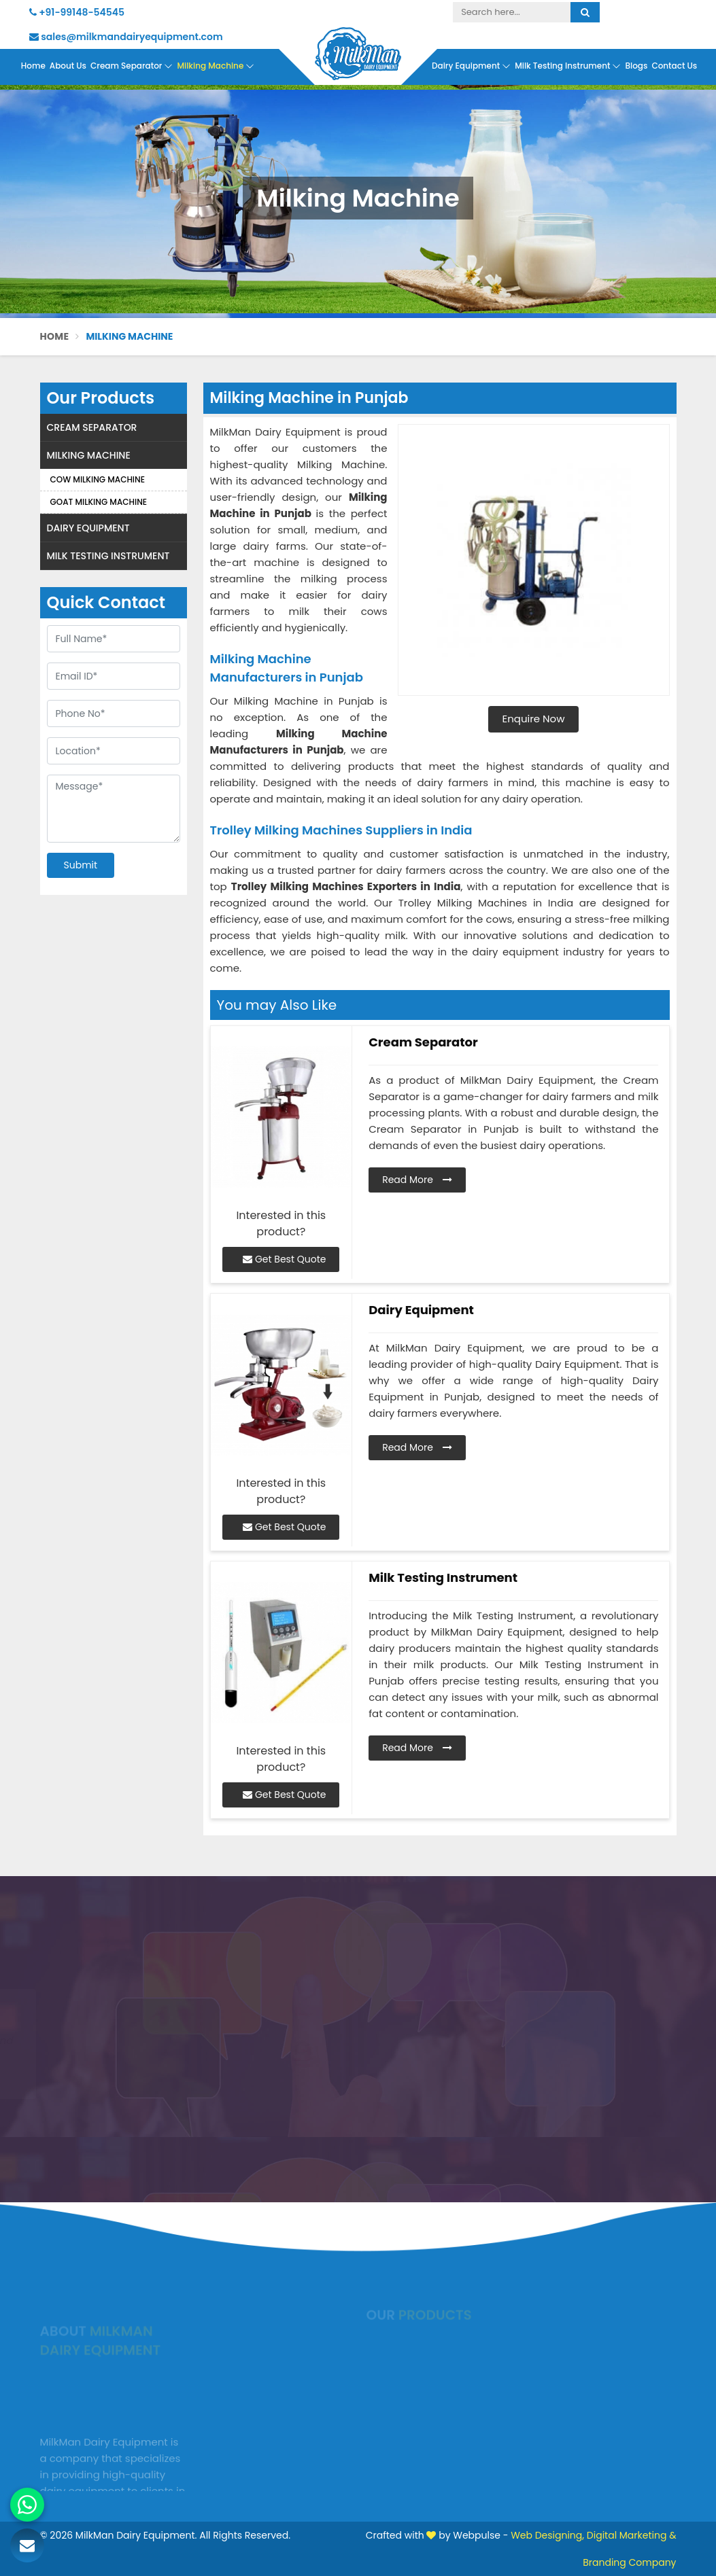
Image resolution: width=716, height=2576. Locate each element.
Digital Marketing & (632, 2535)
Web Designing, (547, 2535)
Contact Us (674, 65)
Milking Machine (215, 66)
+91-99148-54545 (76, 12)
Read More (417, 1179)
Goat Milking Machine (99, 502)
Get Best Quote (284, 1259)
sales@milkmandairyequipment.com (126, 36)
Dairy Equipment (471, 66)
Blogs (636, 65)
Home (33, 65)
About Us (68, 65)
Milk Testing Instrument (568, 66)
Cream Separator (131, 66)
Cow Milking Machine (97, 479)
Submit (81, 865)
